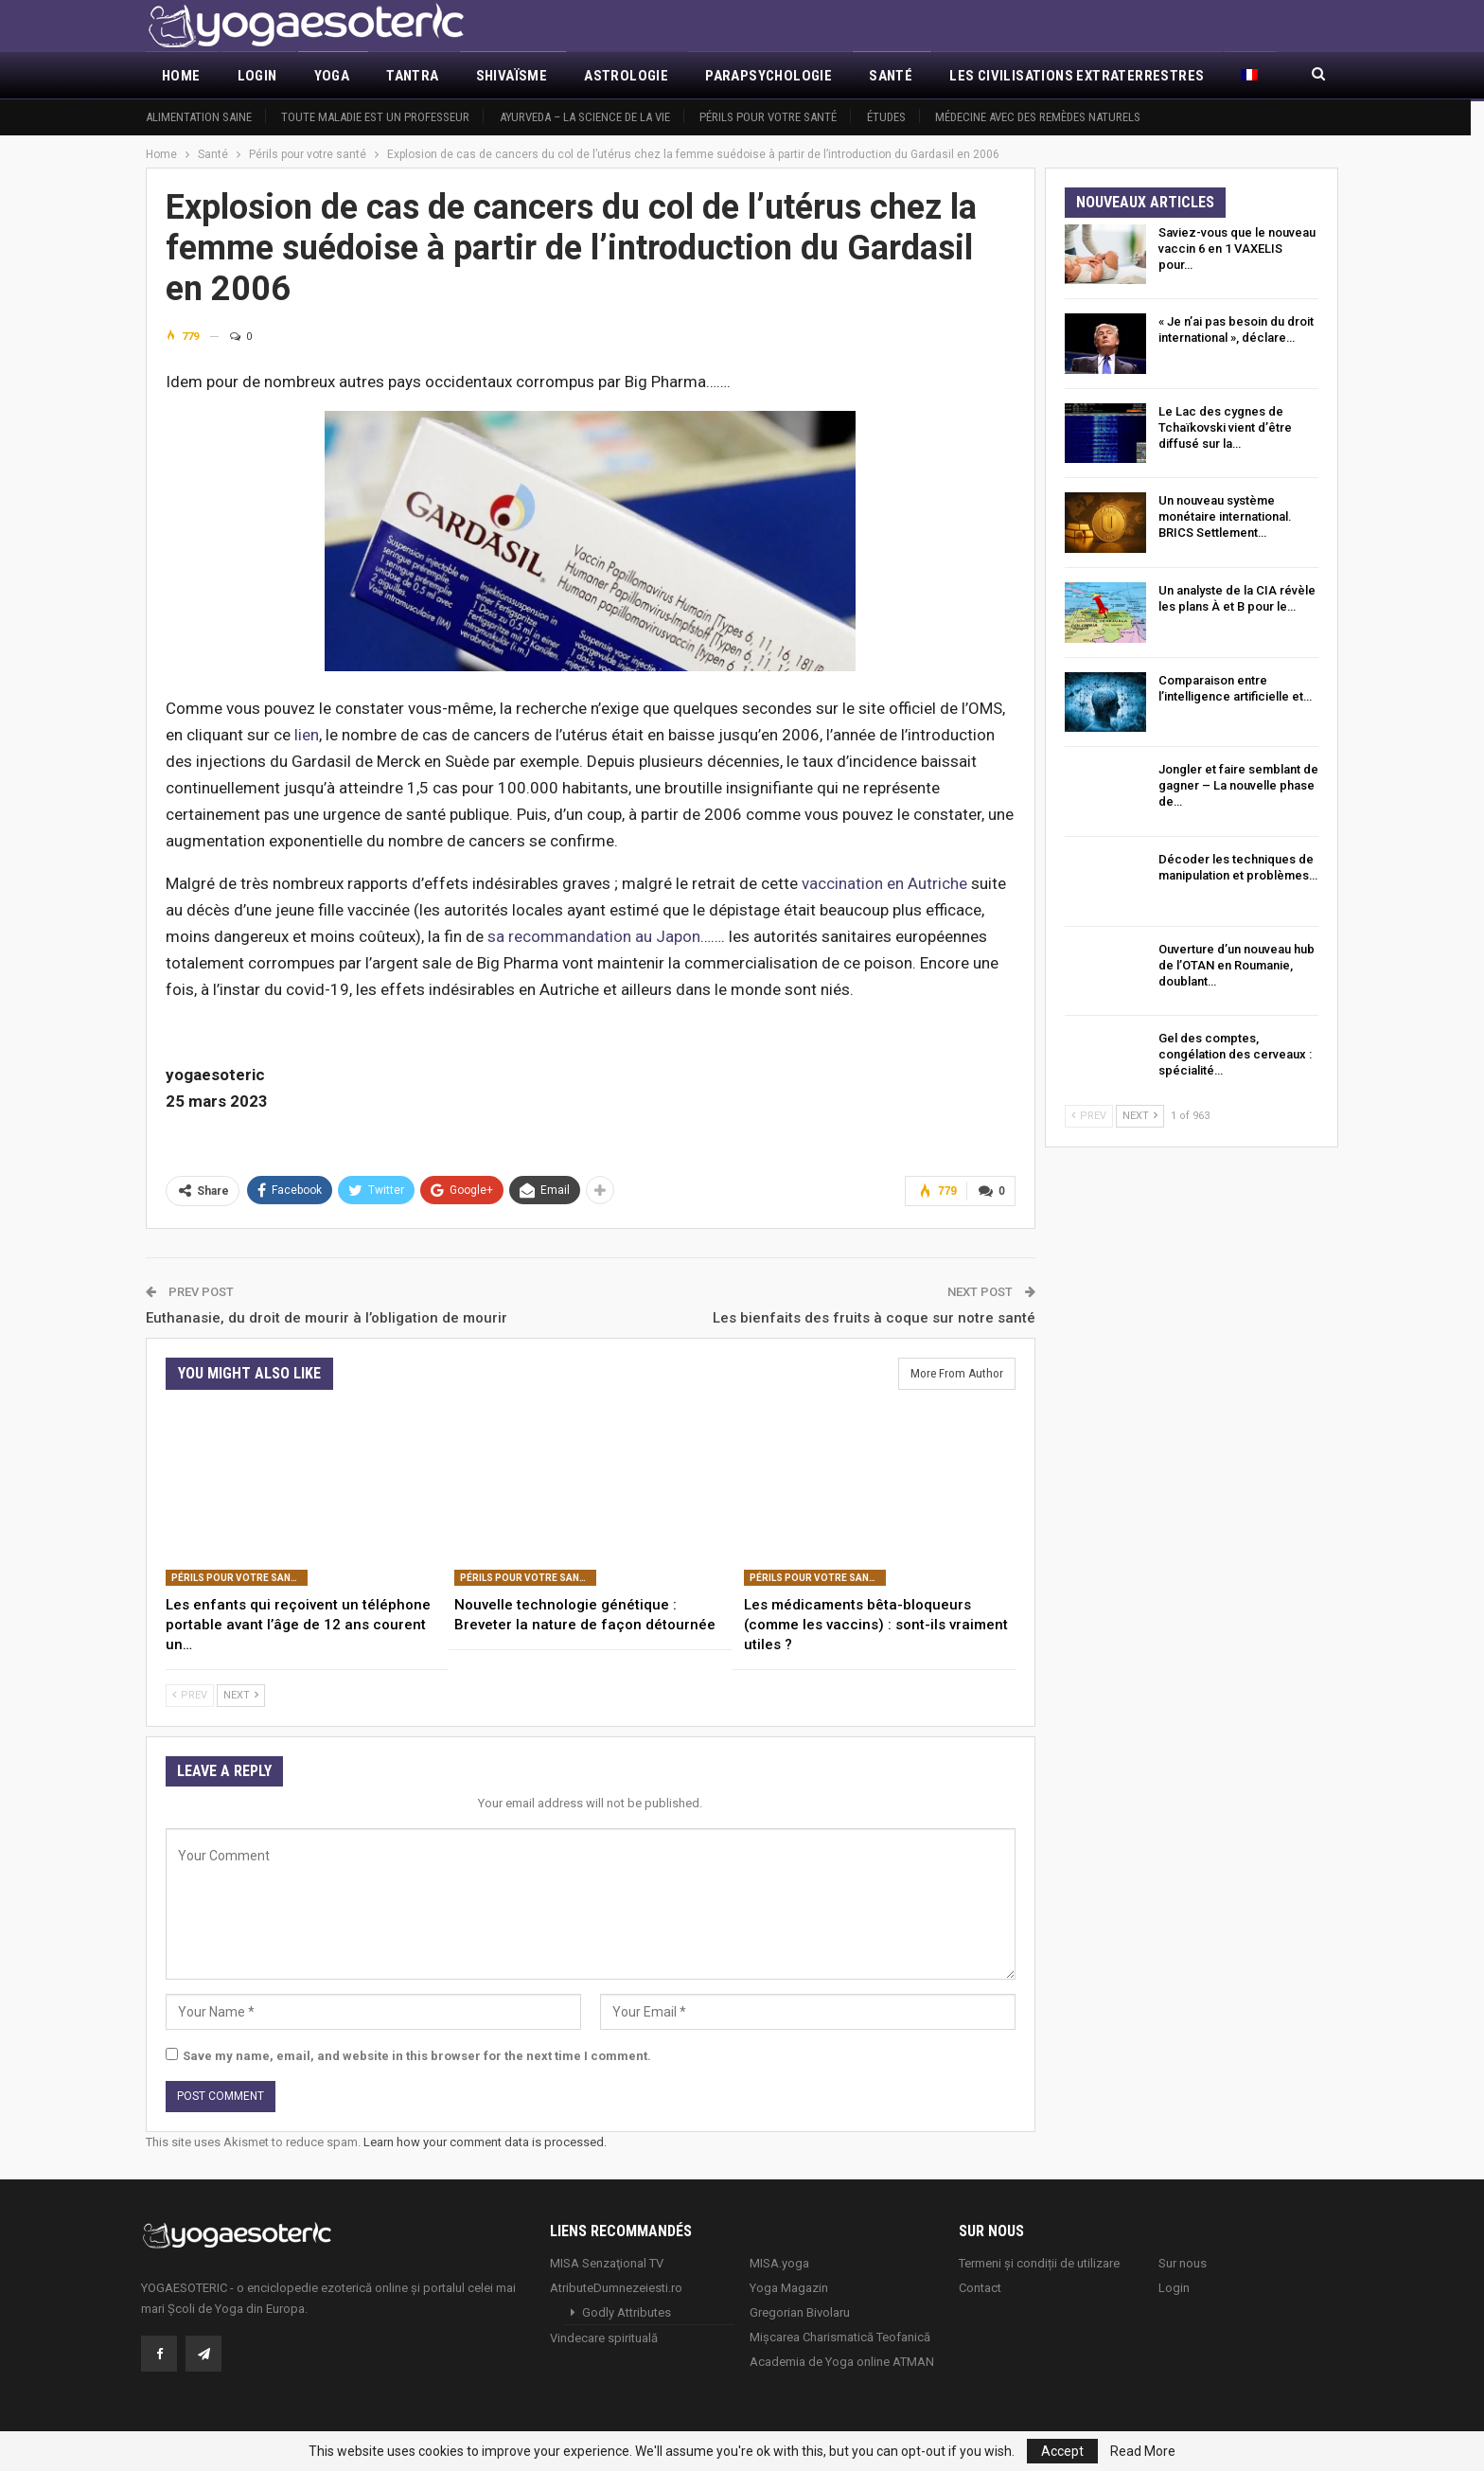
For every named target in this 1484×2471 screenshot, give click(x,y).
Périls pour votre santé (768, 117)
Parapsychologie (768, 75)
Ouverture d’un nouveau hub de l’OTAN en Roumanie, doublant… (1236, 965)
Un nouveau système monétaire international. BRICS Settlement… (1225, 516)
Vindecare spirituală (604, 2337)
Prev (189, 1694)
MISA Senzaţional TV (606, 2262)
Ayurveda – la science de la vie (585, 117)
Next (240, 1694)
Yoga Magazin (789, 2287)
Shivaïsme (512, 75)
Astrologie (626, 75)
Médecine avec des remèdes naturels (1037, 117)
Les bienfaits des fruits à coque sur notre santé (874, 1316)
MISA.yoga (779, 2262)
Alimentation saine (199, 117)
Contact (980, 2287)
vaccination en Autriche (884, 883)
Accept (1062, 2451)
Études (886, 117)
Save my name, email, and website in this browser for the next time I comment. (417, 2055)
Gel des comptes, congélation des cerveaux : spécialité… (1235, 1054)
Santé (890, 75)
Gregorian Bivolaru (800, 2311)
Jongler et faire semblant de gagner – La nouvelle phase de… (1238, 785)
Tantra (412, 75)
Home (181, 75)
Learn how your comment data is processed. (485, 2141)
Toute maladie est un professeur (375, 117)
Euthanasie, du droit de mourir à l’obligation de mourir (326, 1316)
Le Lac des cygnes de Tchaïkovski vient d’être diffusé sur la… (1225, 427)
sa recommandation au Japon (593, 936)
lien (306, 734)
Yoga (332, 75)
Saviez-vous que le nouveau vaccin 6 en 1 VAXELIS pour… (1237, 248)
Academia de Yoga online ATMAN (842, 2361)
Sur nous (1182, 2262)
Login (257, 75)
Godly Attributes (626, 2311)
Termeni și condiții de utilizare (1039, 2262)
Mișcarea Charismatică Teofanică (840, 2336)
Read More (1142, 2451)
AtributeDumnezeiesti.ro (616, 2287)
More (968, 75)
